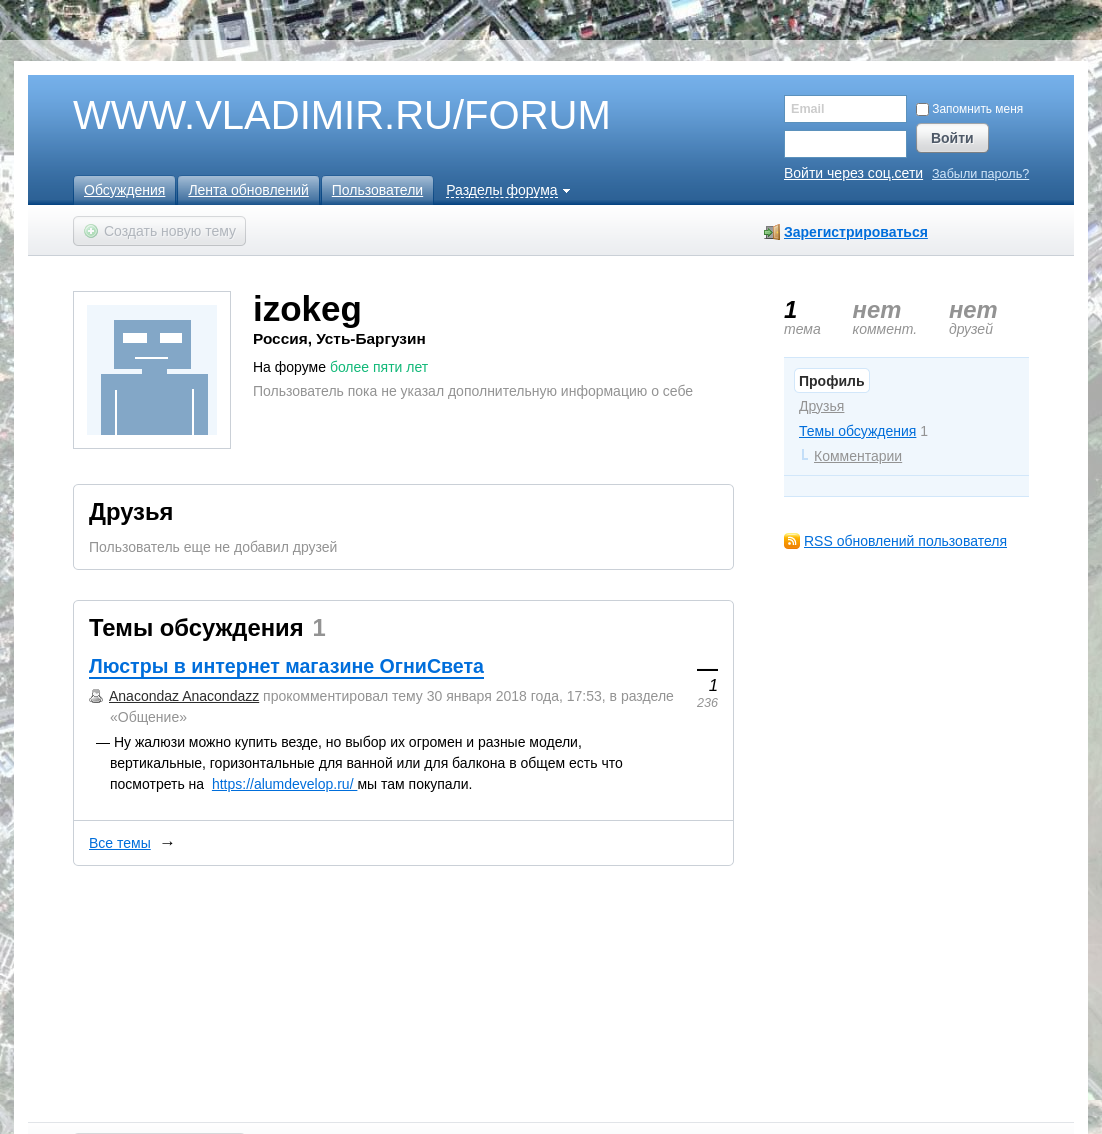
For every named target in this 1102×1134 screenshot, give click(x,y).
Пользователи (377, 190)
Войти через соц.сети (853, 173)
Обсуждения (124, 190)
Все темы (120, 843)
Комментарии (858, 456)
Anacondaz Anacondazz (184, 696)
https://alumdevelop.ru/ (285, 784)
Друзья (821, 406)
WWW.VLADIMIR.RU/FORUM (308, 116)
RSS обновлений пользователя (905, 541)
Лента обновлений (248, 190)
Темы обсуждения (857, 431)
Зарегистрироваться (856, 232)
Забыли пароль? (980, 174)
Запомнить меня (969, 109)
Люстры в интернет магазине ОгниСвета (286, 666)
